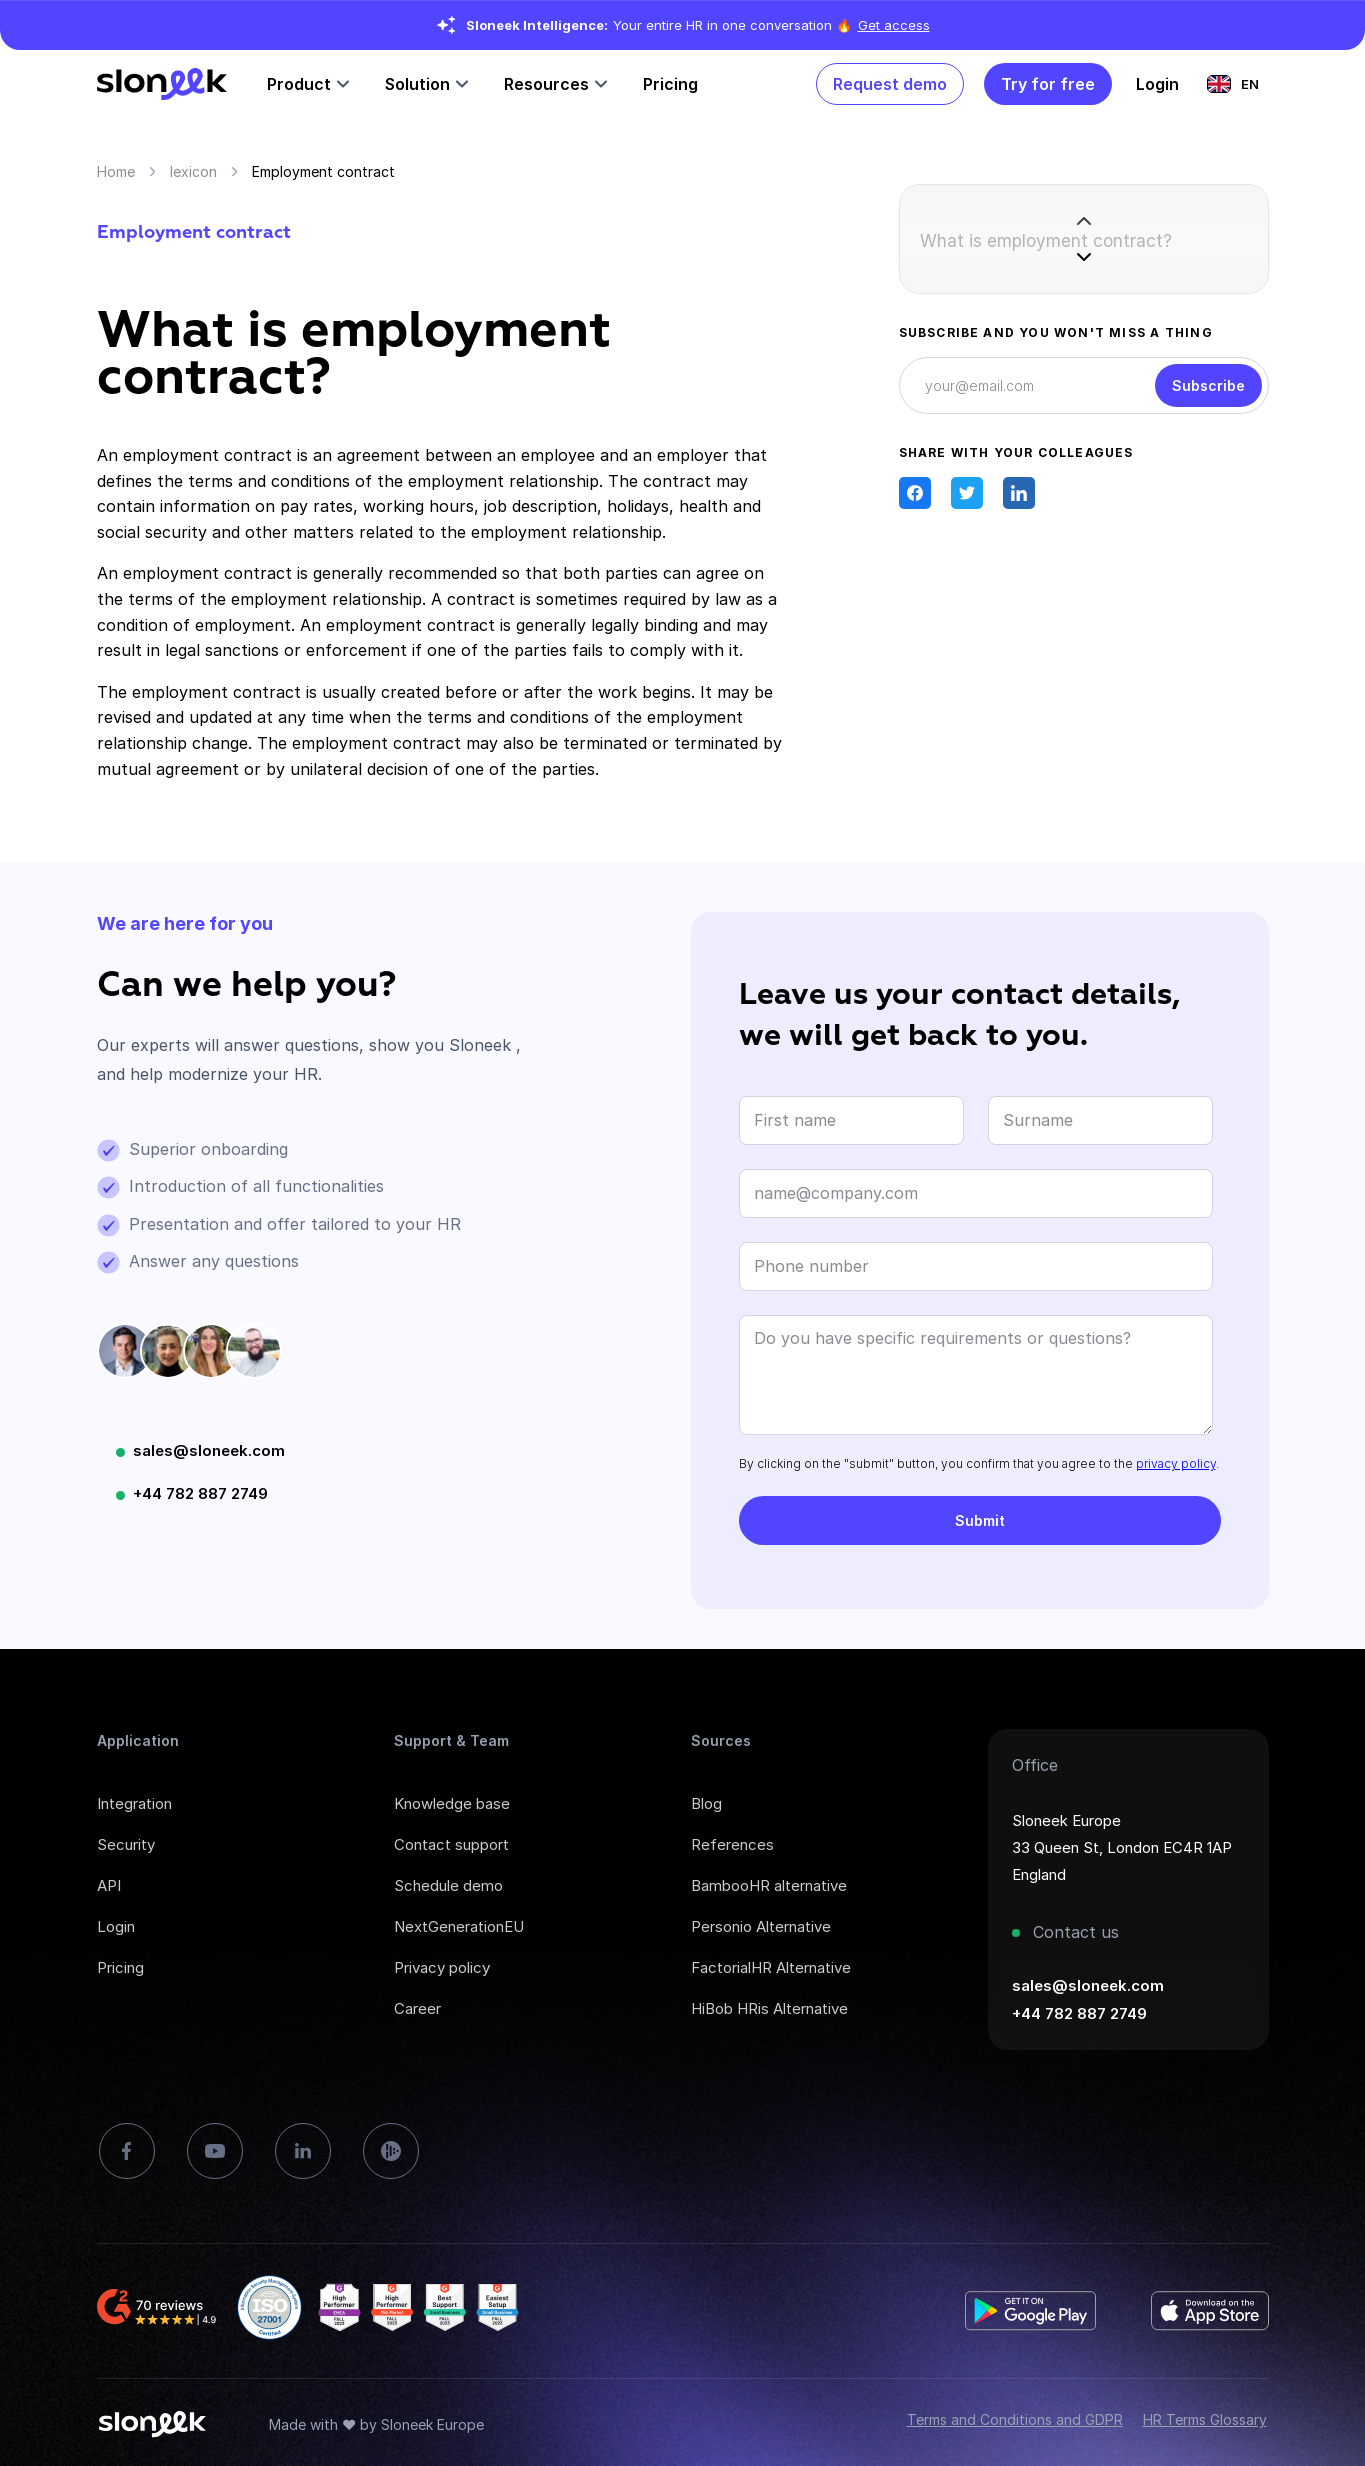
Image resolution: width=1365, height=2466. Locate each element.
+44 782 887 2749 (200, 1493)
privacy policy (1176, 1463)
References (732, 1844)
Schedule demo (448, 1885)
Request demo (890, 84)
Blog (706, 1803)
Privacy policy (442, 1967)
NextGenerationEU (459, 1926)
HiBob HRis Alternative (769, 2008)
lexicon (193, 171)
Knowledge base (452, 1803)
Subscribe (1208, 385)
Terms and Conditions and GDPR (1015, 2419)
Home (116, 171)
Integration (134, 1803)
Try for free (1048, 84)
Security (126, 1844)
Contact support (451, 1844)
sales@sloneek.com (209, 1450)
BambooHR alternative (769, 1885)
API (109, 1885)
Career (417, 2008)
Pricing (670, 84)
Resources (546, 84)
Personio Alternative (761, 1926)
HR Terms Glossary (1205, 2419)
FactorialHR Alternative (771, 1967)
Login (116, 1926)
